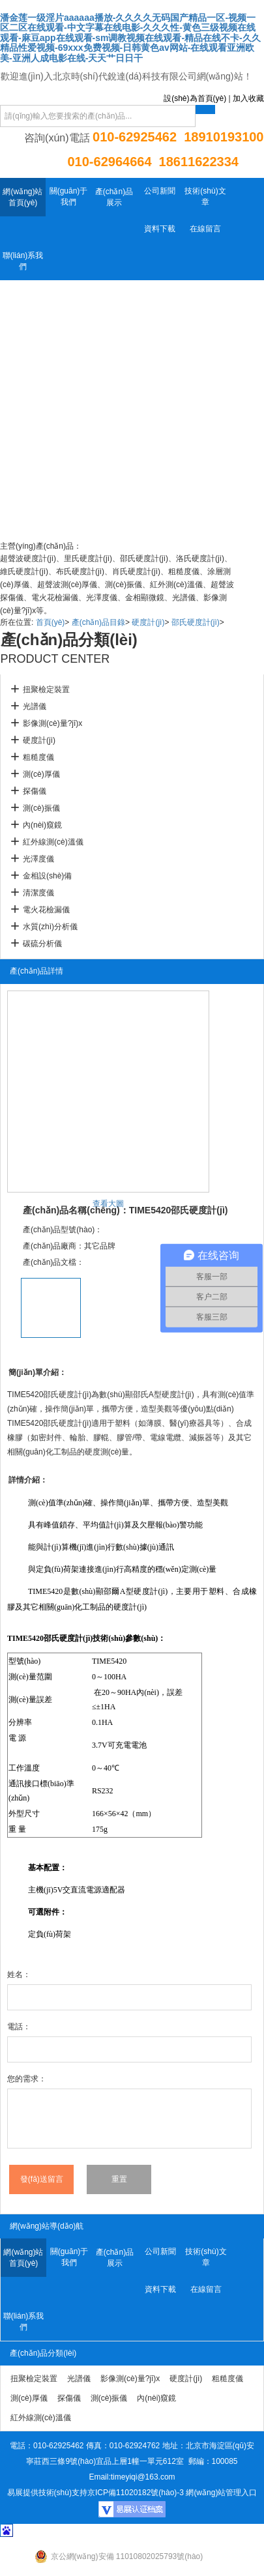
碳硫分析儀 (42, 943)
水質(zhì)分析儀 (50, 926)
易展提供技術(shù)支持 (47, 2492)
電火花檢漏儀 (46, 909)
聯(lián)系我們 (23, 261)
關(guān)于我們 (69, 196)
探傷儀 (34, 791)
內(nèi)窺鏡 (42, 825)
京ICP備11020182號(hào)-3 (135, 2492)
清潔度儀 (38, 892)
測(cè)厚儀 (41, 774)
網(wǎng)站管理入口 (221, 2492)
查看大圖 (108, 1203)
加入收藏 (248, 98)
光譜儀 (34, 706)
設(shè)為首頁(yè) (195, 98)
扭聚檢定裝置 (46, 689)
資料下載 (159, 228)
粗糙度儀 (38, 757)
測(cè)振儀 (41, 808)
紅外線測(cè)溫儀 (53, 842)
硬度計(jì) (148, 622)
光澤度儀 (38, 858)
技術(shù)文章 (205, 196)
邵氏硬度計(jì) (195, 622)
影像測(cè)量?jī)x (52, 723)
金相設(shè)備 (47, 875)
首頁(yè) (50, 622)
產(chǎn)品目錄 (98, 622)
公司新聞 (159, 190)
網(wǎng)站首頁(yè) (22, 197)
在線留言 (205, 228)
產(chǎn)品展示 (114, 197)
